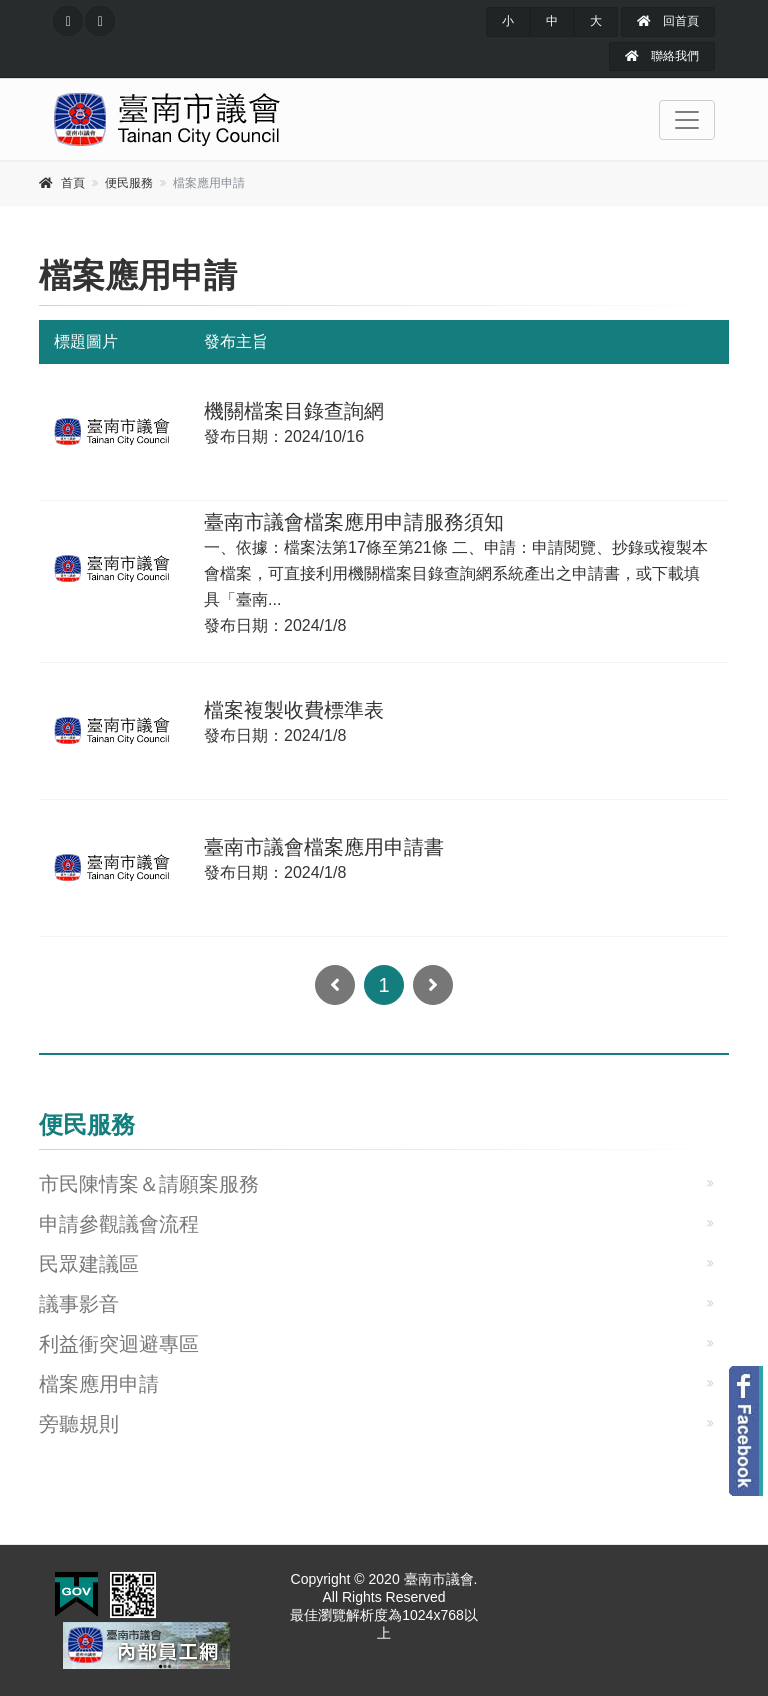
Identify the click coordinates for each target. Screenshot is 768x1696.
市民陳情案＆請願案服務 (149, 1184)
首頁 (73, 183)
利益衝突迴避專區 (119, 1344)
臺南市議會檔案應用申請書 (324, 847)
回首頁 (667, 21)
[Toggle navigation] (687, 120)
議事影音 (79, 1304)
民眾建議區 (89, 1264)
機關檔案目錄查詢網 (294, 411)
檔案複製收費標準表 (294, 710)
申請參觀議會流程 (119, 1224)
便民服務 (129, 183)
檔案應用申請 (99, 1384)
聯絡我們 (661, 56)
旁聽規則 (79, 1424)
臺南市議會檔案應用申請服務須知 (354, 522)
